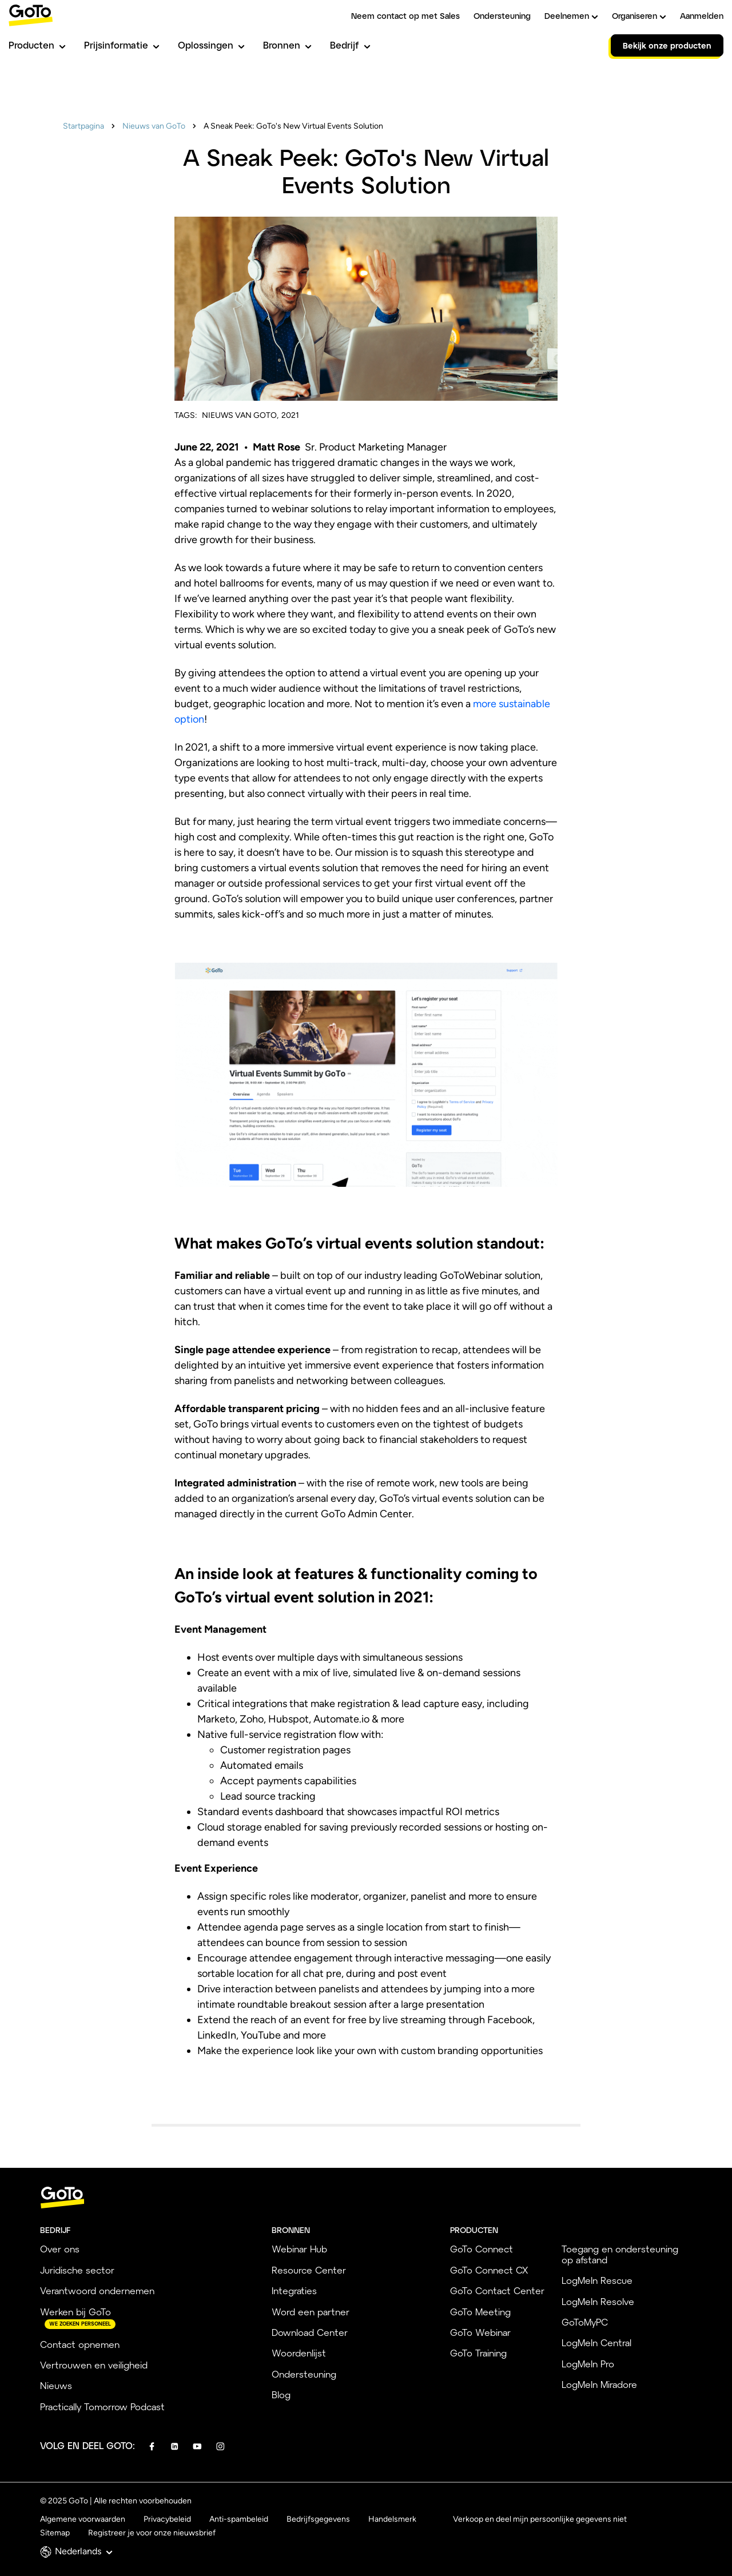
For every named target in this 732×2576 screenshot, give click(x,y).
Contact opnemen (80, 2344)
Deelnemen (571, 16)
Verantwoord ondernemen (97, 2290)
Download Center (310, 2332)
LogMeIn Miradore (599, 2384)
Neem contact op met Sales (405, 16)
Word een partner (310, 2311)
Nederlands (84, 2551)
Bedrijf (350, 44)
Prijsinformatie (122, 44)
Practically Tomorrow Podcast (102, 2406)
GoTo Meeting (480, 2311)
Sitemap (55, 2533)
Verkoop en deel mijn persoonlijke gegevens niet (540, 2519)
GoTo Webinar (480, 2332)
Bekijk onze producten (667, 45)
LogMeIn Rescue (597, 2280)
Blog (281, 2394)
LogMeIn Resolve (598, 2301)
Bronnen (287, 44)
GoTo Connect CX (489, 2269)
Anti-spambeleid (238, 2519)
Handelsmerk (392, 2519)
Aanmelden (701, 16)
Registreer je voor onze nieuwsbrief (152, 2533)
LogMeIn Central (596, 2342)
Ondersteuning (502, 16)
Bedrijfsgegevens (318, 2519)
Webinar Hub (299, 2248)
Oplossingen (211, 44)
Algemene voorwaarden (82, 2519)
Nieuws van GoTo (153, 126)
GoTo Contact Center (497, 2290)
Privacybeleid (167, 2519)
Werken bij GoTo (75, 2311)
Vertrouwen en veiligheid (94, 2364)
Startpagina (83, 126)
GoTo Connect (481, 2248)
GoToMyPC (585, 2321)
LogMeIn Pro (588, 2363)
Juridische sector (77, 2269)
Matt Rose (278, 447)
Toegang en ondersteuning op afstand (620, 2253)
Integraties (294, 2290)
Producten (37, 44)
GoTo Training (478, 2352)
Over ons (59, 2248)
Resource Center (309, 2269)
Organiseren (639, 16)
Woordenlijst (299, 2352)
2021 (290, 415)
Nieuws (56, 2385)
